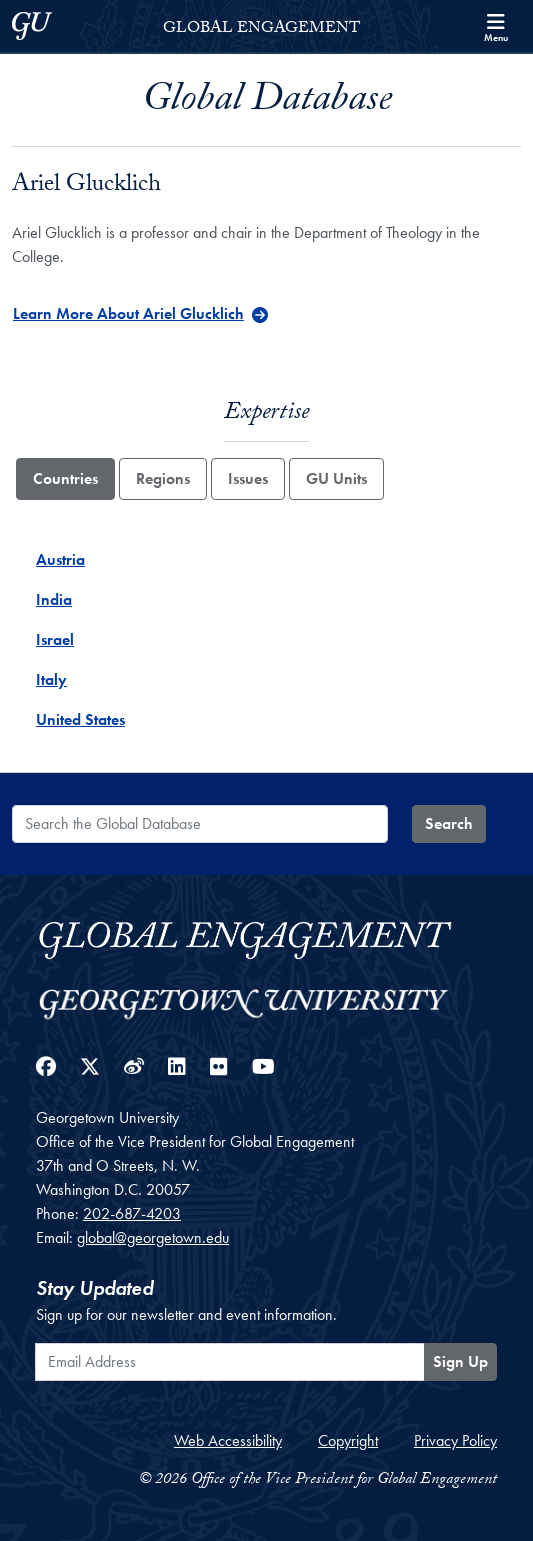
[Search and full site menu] (496, 26)
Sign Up (460, 1361)
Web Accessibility (228, 1440)
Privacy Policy (455, 1440)
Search (449, 823)
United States (80, 719)
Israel (55, 639)
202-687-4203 (132, 1213)
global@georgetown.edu (153, 1237)
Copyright (348, 1440)
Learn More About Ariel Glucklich (128, 313)
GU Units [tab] (336, 478)
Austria (60, 559)
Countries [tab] (65, 478)
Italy (51, 679)
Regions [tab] (163, 478)
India (54, 599)
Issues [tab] (248, 478)
